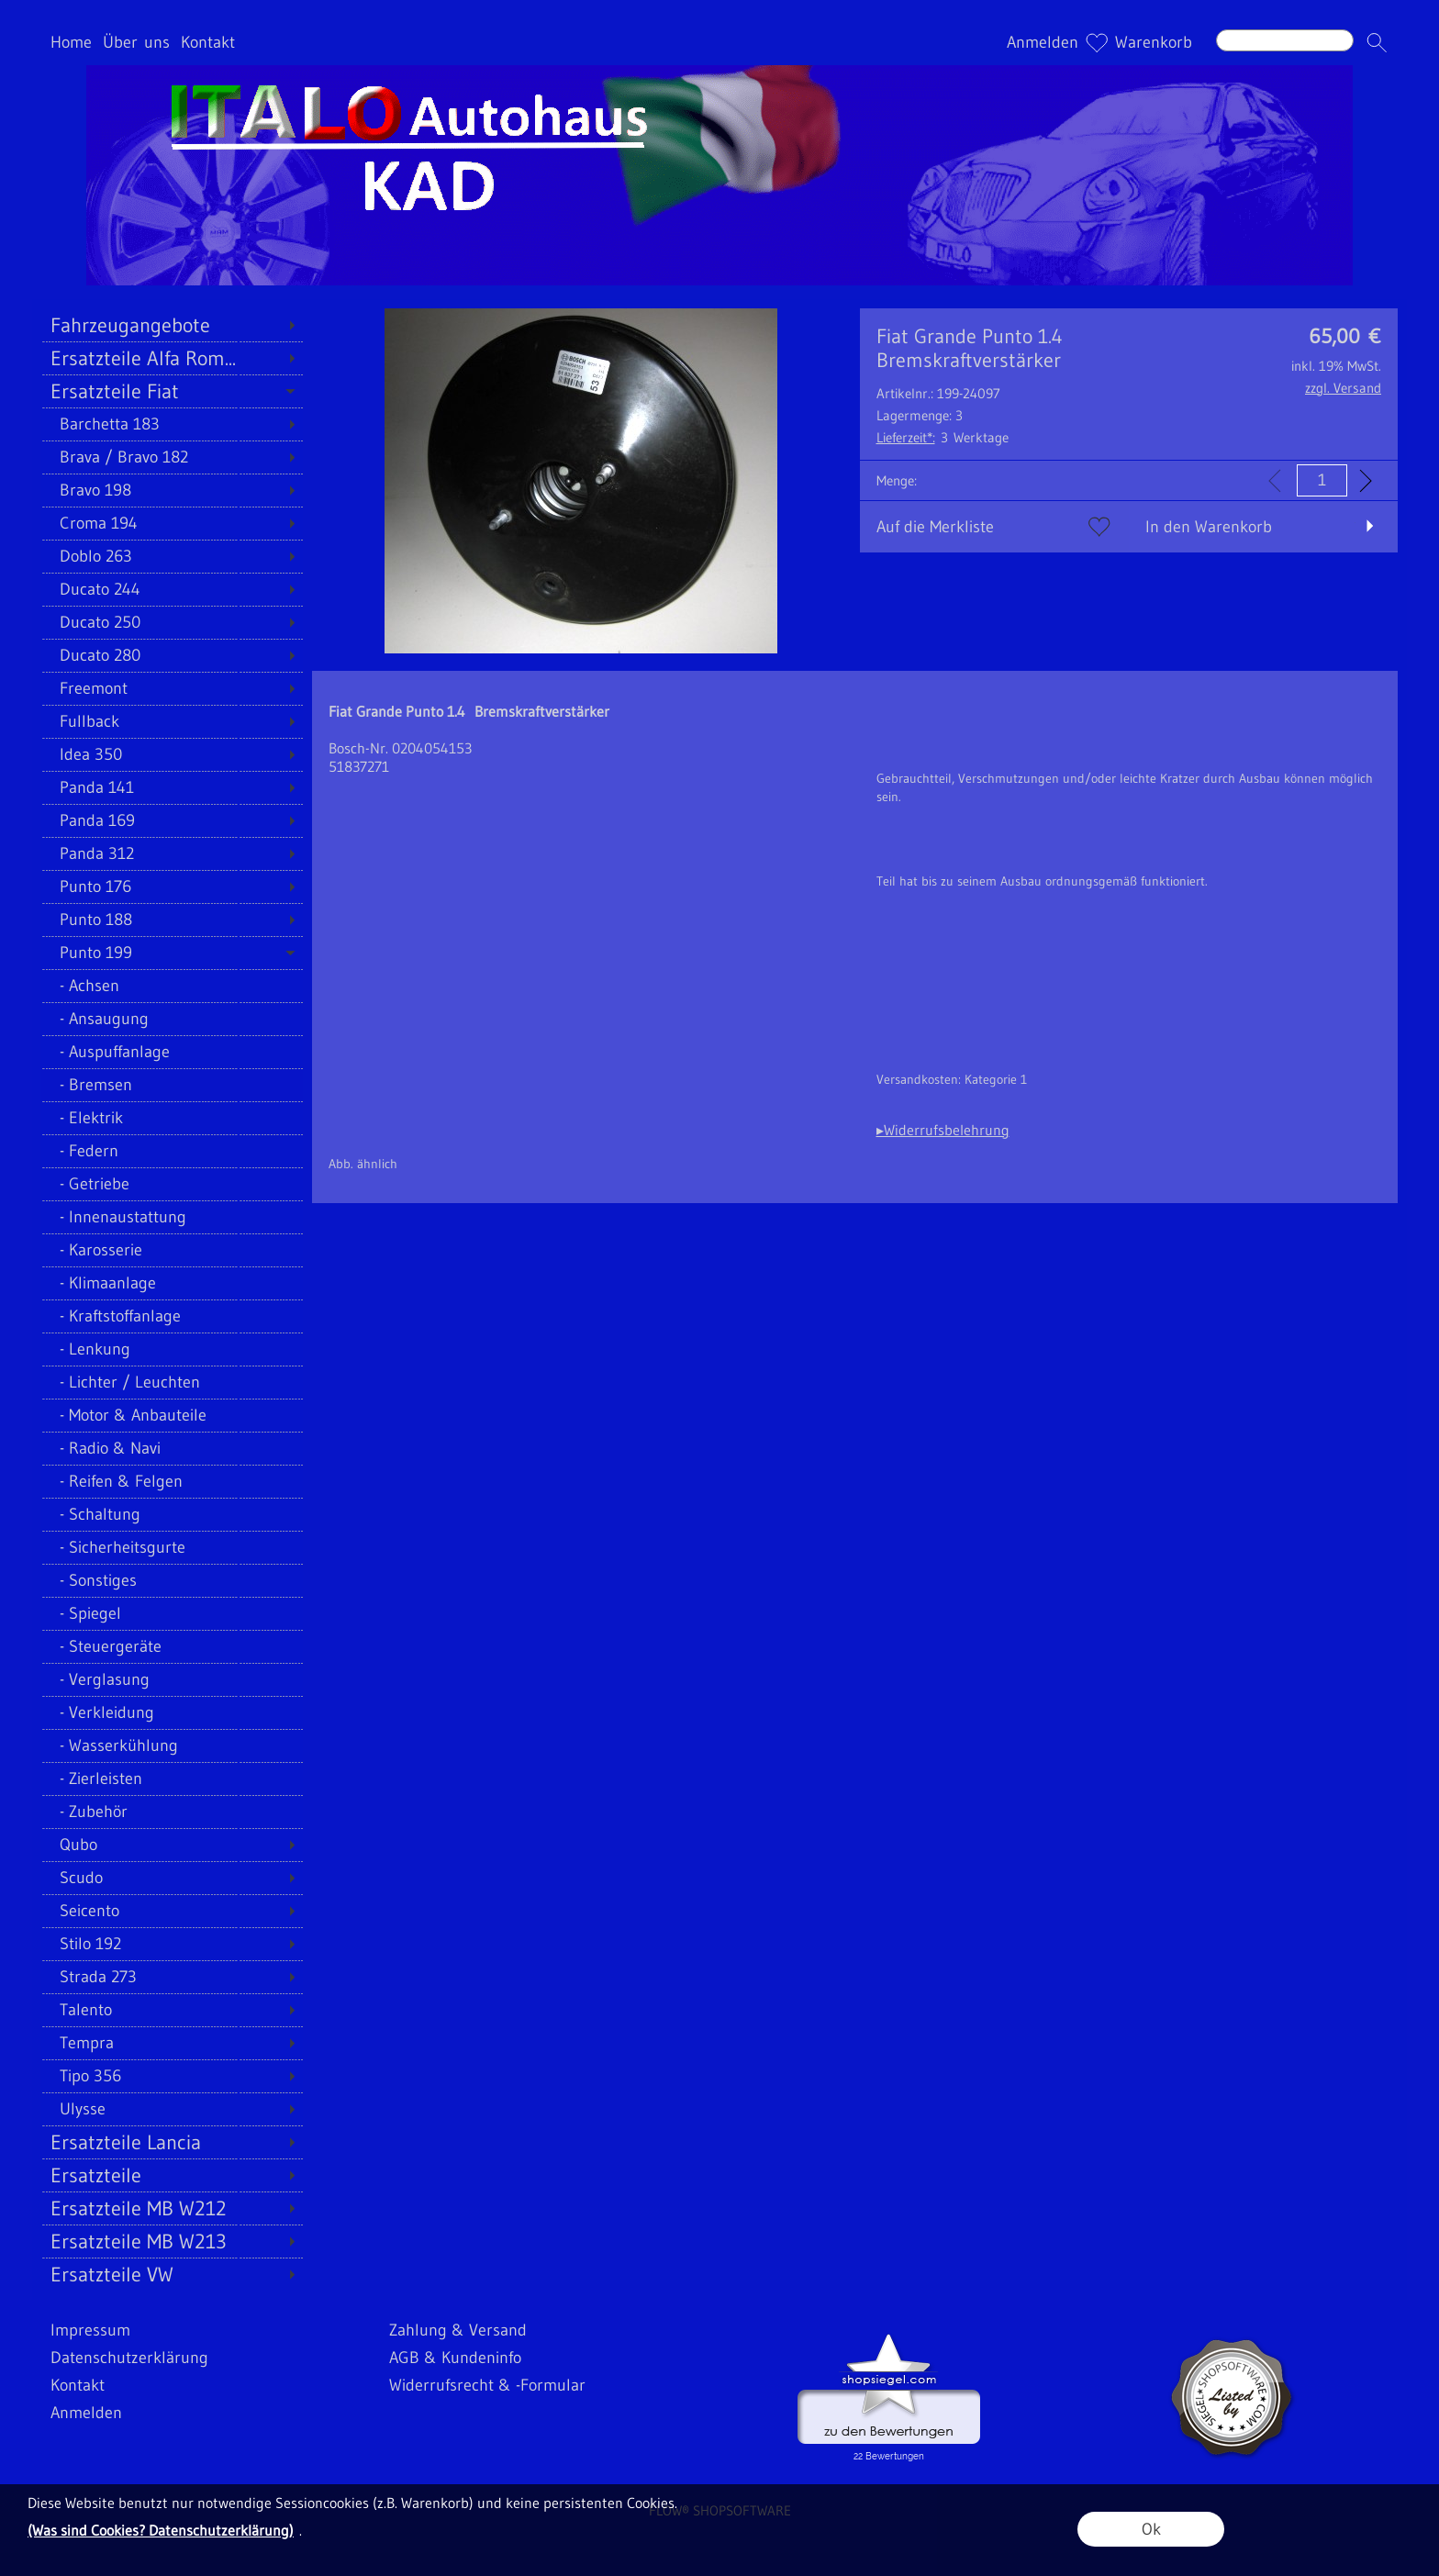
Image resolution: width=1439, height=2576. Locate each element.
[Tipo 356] (172, 2075)
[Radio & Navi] (172, 1448)
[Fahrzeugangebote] (172, 324)
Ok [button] (1151, 2529)
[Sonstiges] (172, 1580)
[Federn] (172, 1150)
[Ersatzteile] (172, 2174)
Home (71, 42)
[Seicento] (172, 1910)
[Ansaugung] (172, 1018)
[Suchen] (1285, 40)
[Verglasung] (172, 1679)
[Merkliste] (1097, 42)
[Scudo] (172, 1877)
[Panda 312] (172, 853)
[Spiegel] (172, 1613)
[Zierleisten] (172, 1778)
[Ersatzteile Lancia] (172, 2141)
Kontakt (208, 42)
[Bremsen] (172, 1084)
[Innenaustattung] (172, 1216)
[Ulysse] (172, 2108)
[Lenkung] (172, 1349)
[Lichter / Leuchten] (172, 1382)
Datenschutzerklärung (129, 2357)
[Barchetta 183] (172, 423)
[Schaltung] (172, 1514)
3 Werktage (942, 437)
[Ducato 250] (172, 622)
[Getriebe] (172, 1183)
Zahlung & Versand (458, 2330)
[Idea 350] (172, 754)
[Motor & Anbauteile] (172, 1415)
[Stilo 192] (172, 1943)
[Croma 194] (172, 523)
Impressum (90, 2330)
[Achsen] (172, 985)
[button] (1377, 42)
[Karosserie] (172, 1249)
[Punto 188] (172, 919)
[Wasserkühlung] (172, 1745)
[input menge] (1322, 480)
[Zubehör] (172, 1811)
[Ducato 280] (172, 655)
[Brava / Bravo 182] (172, 457)
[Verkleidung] (172, 1712)
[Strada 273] (172, 1976)
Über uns (136, 42)
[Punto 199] (172, 952)
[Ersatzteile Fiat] (172, 390)
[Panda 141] (172, 787)
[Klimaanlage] (172, 1282)
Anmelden (1042, 42)
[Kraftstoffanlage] (172, 1316)
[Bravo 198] (172, 490)
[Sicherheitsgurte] (172, 1547)
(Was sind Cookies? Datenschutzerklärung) (161, 2530)
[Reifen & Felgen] (172, 1481)
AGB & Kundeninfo (455, 2357)
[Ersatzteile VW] (172, 2274)
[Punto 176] (172, 886)
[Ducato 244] (172, 589)
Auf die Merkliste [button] (935, 527)
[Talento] (172, 2009)
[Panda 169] (172, 820)
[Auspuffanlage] (172, 1051)
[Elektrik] (172, 1117)
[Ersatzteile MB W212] (172, 2208)
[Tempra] (172, 2042)
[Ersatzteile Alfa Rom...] (172, 357)
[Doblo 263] (172, 556)
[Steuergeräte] (172, 1646)
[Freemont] (172, 688)
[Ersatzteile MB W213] (172, 2241)
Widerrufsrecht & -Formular (487, 2385)
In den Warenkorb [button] (1208, 527)
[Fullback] (172, 721)
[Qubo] (172, 1844)
